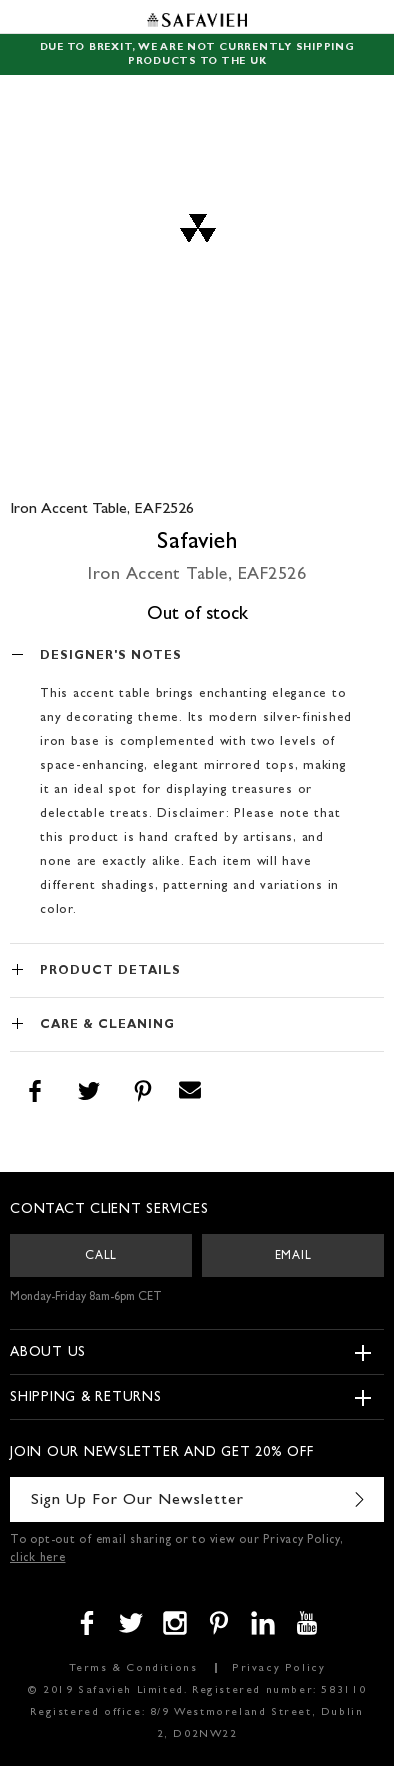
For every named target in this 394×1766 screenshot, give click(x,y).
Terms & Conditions (133, 1668)
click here (38, 1559)
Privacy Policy (278, 1668)
